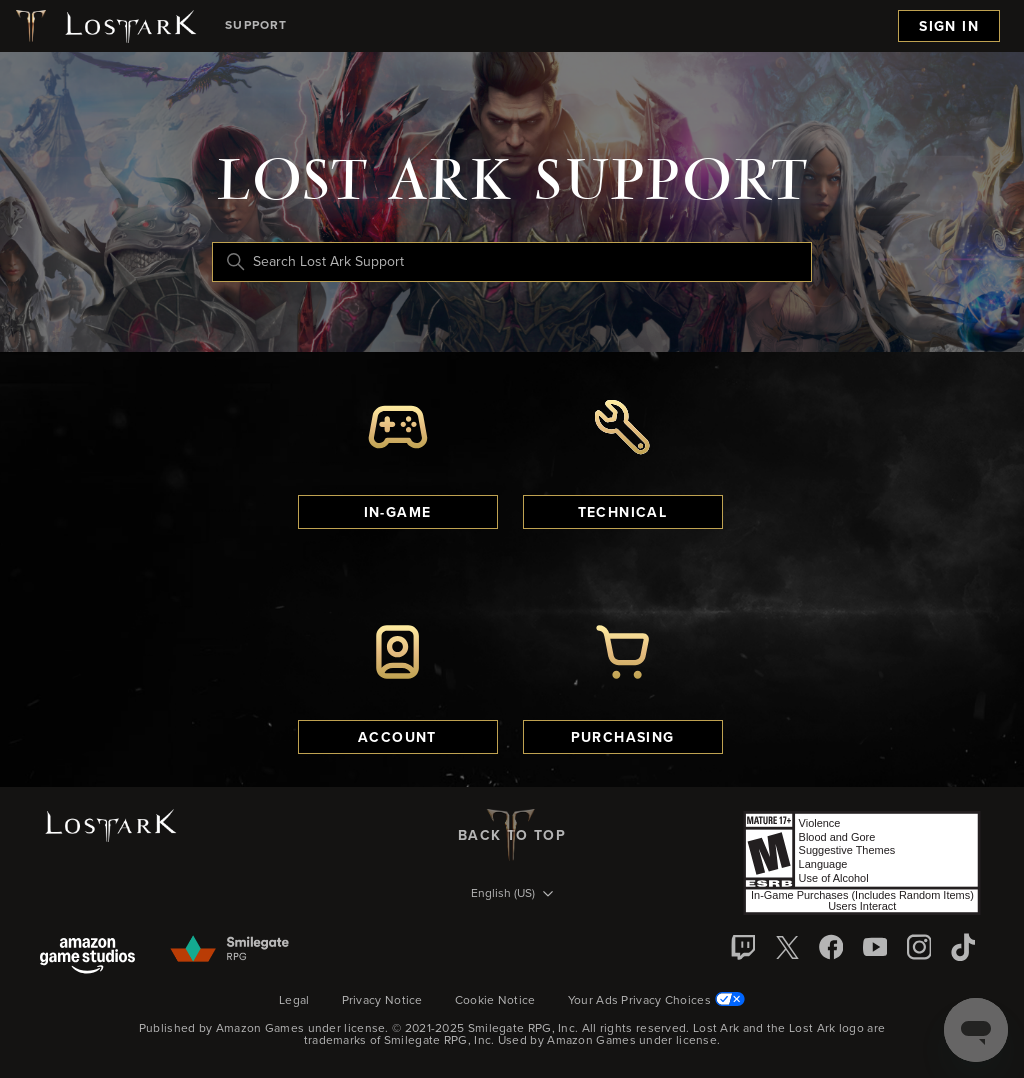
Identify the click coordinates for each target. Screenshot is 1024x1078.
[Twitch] (743, 947)
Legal (294, 1001)
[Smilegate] (231, 950)
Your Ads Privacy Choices (656, 1000)
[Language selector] (512, 895)
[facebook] (831, 947)
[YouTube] (875, 947)
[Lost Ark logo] (104, 26)
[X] (787, 947)
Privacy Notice (382, 1001)
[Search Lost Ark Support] (512, 262)
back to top (512, 835)
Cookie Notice (495, 1001)
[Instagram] (919, 947)
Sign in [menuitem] (949, 27)
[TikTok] (963, 947)
